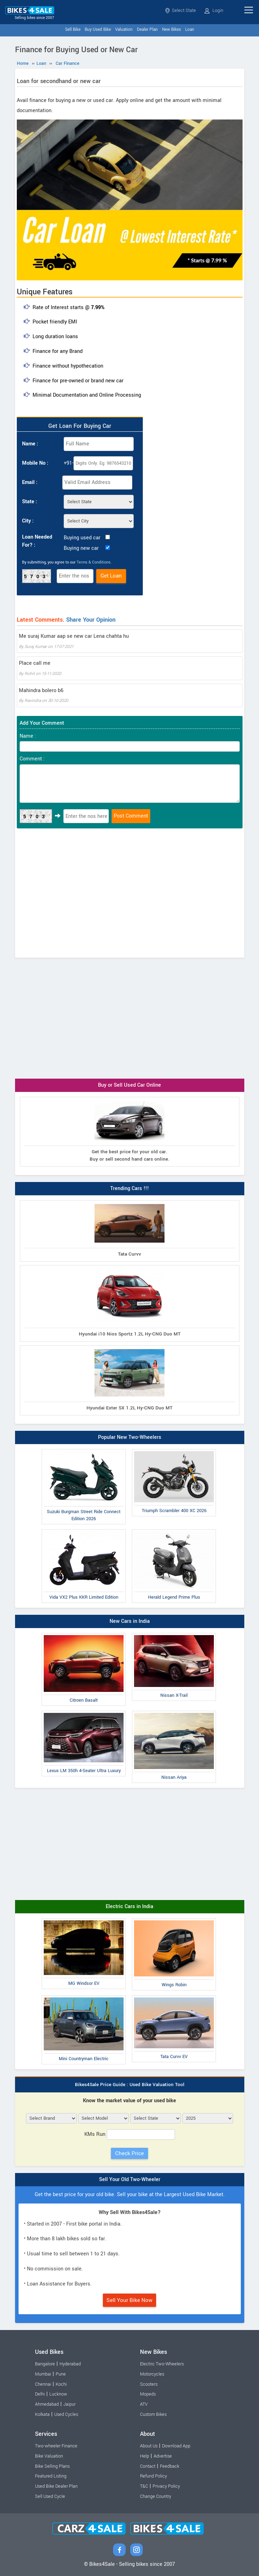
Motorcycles (152, 2374)
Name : (30, 443)
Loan (189, 30)
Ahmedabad (47, 2404)
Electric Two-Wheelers (162, 2364)
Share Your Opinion (90, 620)
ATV (144, 2404)
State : (29, 501)
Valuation (124, 30)
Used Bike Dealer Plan (56, 2486)
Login (213, 10)
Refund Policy (153, 2476)
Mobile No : (35, 463)
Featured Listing (50, 2476)
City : (28, 521)
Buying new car (81, 548)
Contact (147, 2466)
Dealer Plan (147, 30)
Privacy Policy (166, 2486)
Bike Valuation (49, 2456)
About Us (149, 2446)
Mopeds (148, 2394)
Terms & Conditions (94, 562)
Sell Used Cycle (50, 2496)
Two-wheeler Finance (56, 2446)
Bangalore (45, 2364)
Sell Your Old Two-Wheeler (129, 2179)
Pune (61, 2374)
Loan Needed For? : (37, 541)
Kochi (61, 2384)
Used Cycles (66, 2414)
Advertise (163, 2456)
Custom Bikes (153, 2414)
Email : (29, 482)
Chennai (43, 2384)
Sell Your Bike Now (129, 2300)
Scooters (149, 2384)
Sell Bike (72, 30)
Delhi (40, 2394)
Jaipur (69, 2404)
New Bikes (171, 30)
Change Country (155, 2496)
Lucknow (58, 2394)
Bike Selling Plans (52, 2466)
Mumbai (43, 2374)
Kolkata (42, 2414)
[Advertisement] (130, 895)
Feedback (169, 2466)
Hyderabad (70, 2364)
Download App (176, 2446)
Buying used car (82, 537)
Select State (180, 10)
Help (144, 2456)
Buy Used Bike (98, 30)
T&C (144, 2486)
